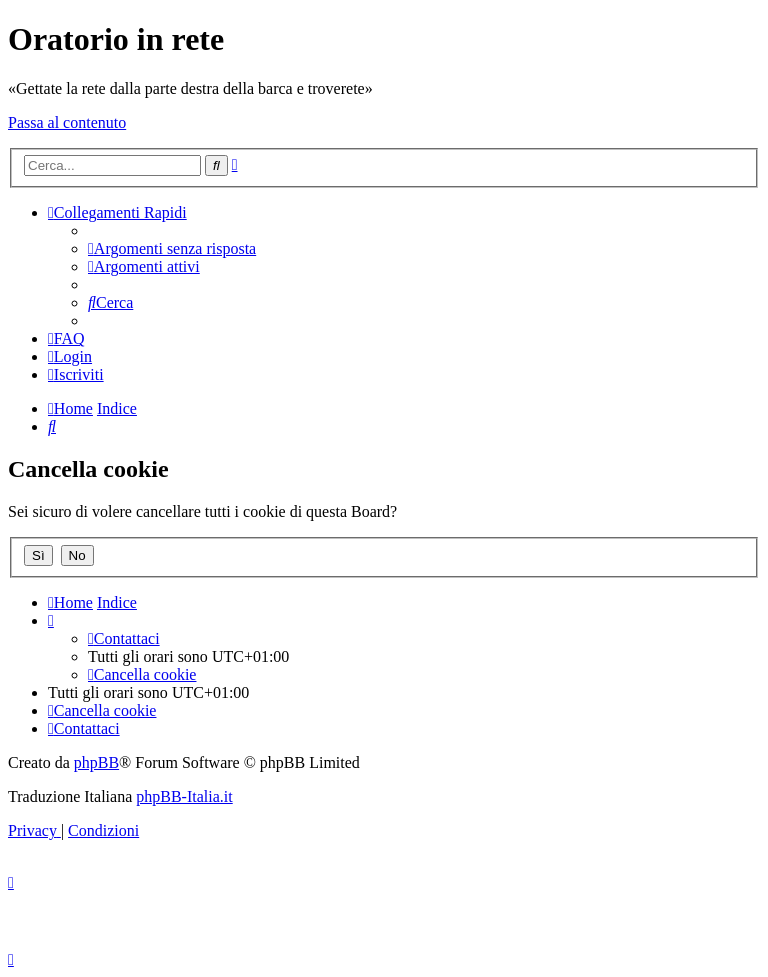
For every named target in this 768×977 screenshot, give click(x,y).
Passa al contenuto (67, 122)
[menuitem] (172, 248)
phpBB (96, 762)
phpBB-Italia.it (184, 796)
